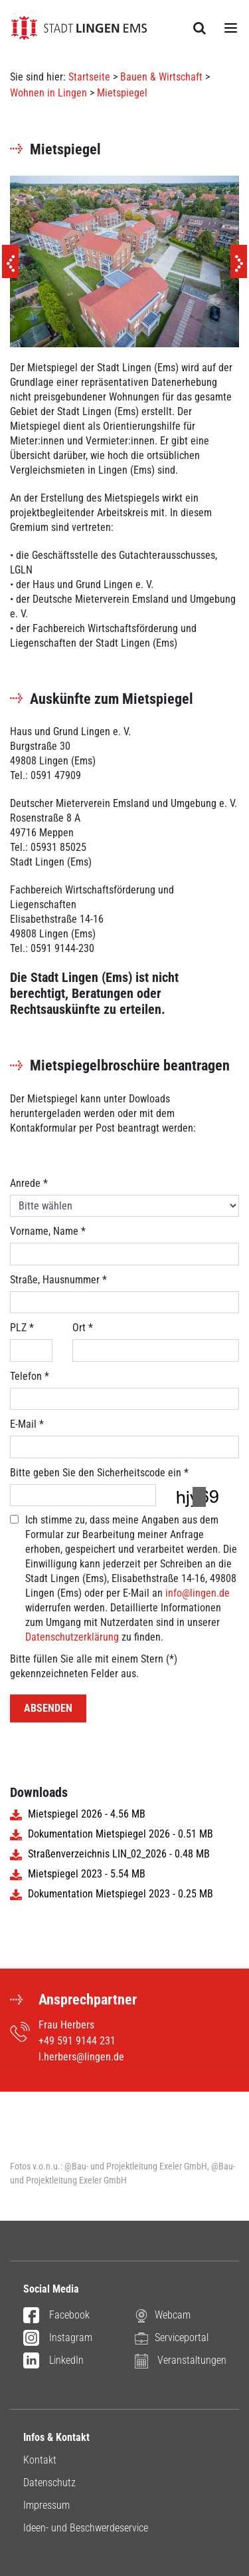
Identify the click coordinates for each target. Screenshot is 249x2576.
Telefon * (29, 1376)
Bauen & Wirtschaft (161, 77)
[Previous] (10, 261)
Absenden (48, 1708)
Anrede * (29, 1183)
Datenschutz (49, 2482)
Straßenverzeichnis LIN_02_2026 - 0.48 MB (110, 1854)
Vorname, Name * (48, 1231)
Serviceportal (171, 2338)
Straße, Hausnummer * (58, 1279)
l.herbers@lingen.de (81, 2056)
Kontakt (39, 2460)
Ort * (82, 1327)
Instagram (57, 2338)
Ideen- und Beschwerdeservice (85, 2527)
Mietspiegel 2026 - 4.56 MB (77, 1814)
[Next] (238, 261)
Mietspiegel (122, 92)
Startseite (89, 77)
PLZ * (22, 1327)
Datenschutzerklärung (72, 1637)
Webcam (163, 2315)
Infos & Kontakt (56, 2437)
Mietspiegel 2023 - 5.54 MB (77, 1873)
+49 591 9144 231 (77, 2040)
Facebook (56, 2316)
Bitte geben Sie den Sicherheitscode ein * (99, 1472)
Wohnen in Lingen (48, 92)
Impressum (46, 2505)
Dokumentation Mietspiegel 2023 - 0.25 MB (111, 1893)
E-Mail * (27, 1424)
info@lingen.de (197, 1593)
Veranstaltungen (180, 2360)
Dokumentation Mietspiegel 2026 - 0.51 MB (111, 1834)
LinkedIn (53, 2361)
